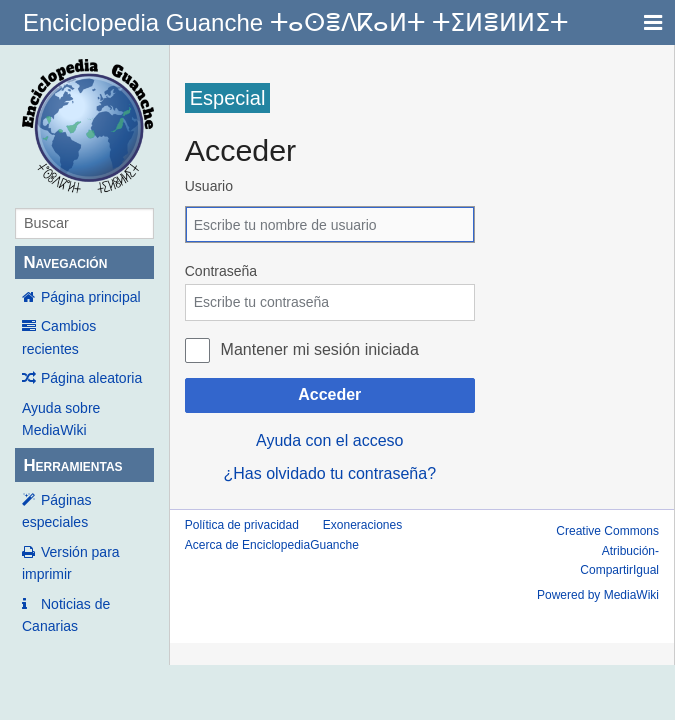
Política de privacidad (242, 525)
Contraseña (221, 271)
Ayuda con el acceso (329, 440)
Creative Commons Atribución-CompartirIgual (607, 550)
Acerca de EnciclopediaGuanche (272, 545)
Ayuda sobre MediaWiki (61, 419)
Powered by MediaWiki (598, 595)
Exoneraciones (362, 525)
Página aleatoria (91, 378)
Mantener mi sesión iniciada (320, 349)
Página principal (91, 297)
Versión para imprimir (71, 563)
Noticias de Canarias (66, 615)
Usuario (209, 186)
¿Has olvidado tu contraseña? (329, 473)
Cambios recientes (59, 337)
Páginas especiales (57, 511)
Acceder (329, 394)
